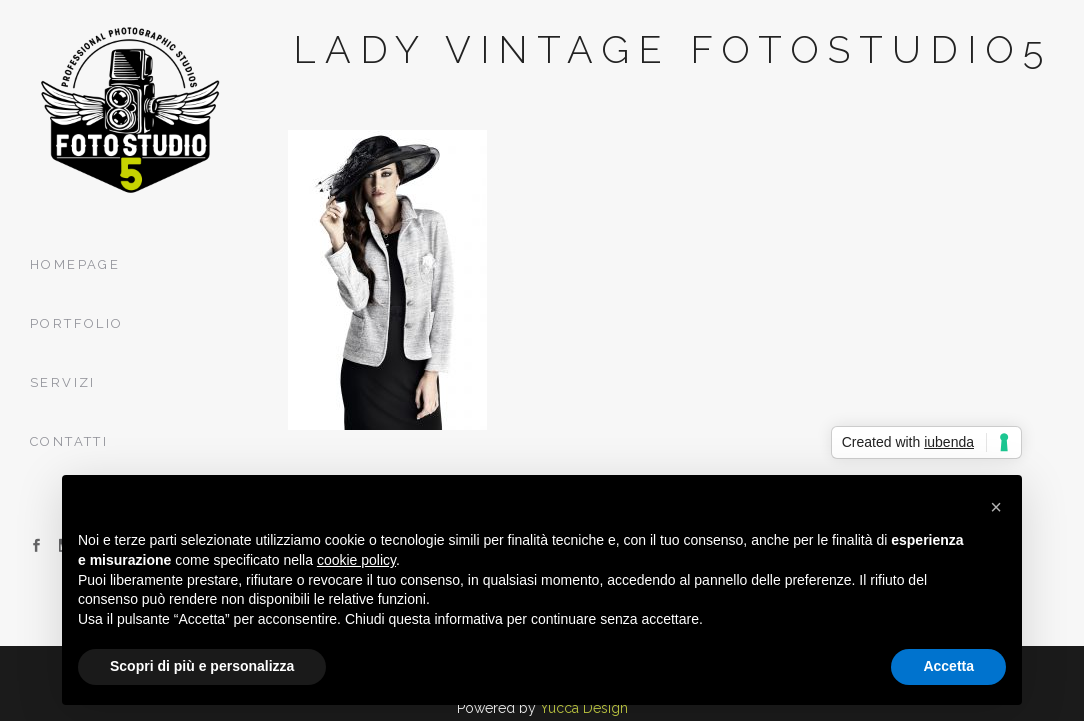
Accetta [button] (948, 666)
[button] (996, 507)
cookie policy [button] (356, 560)
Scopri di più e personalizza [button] (202, 666)
